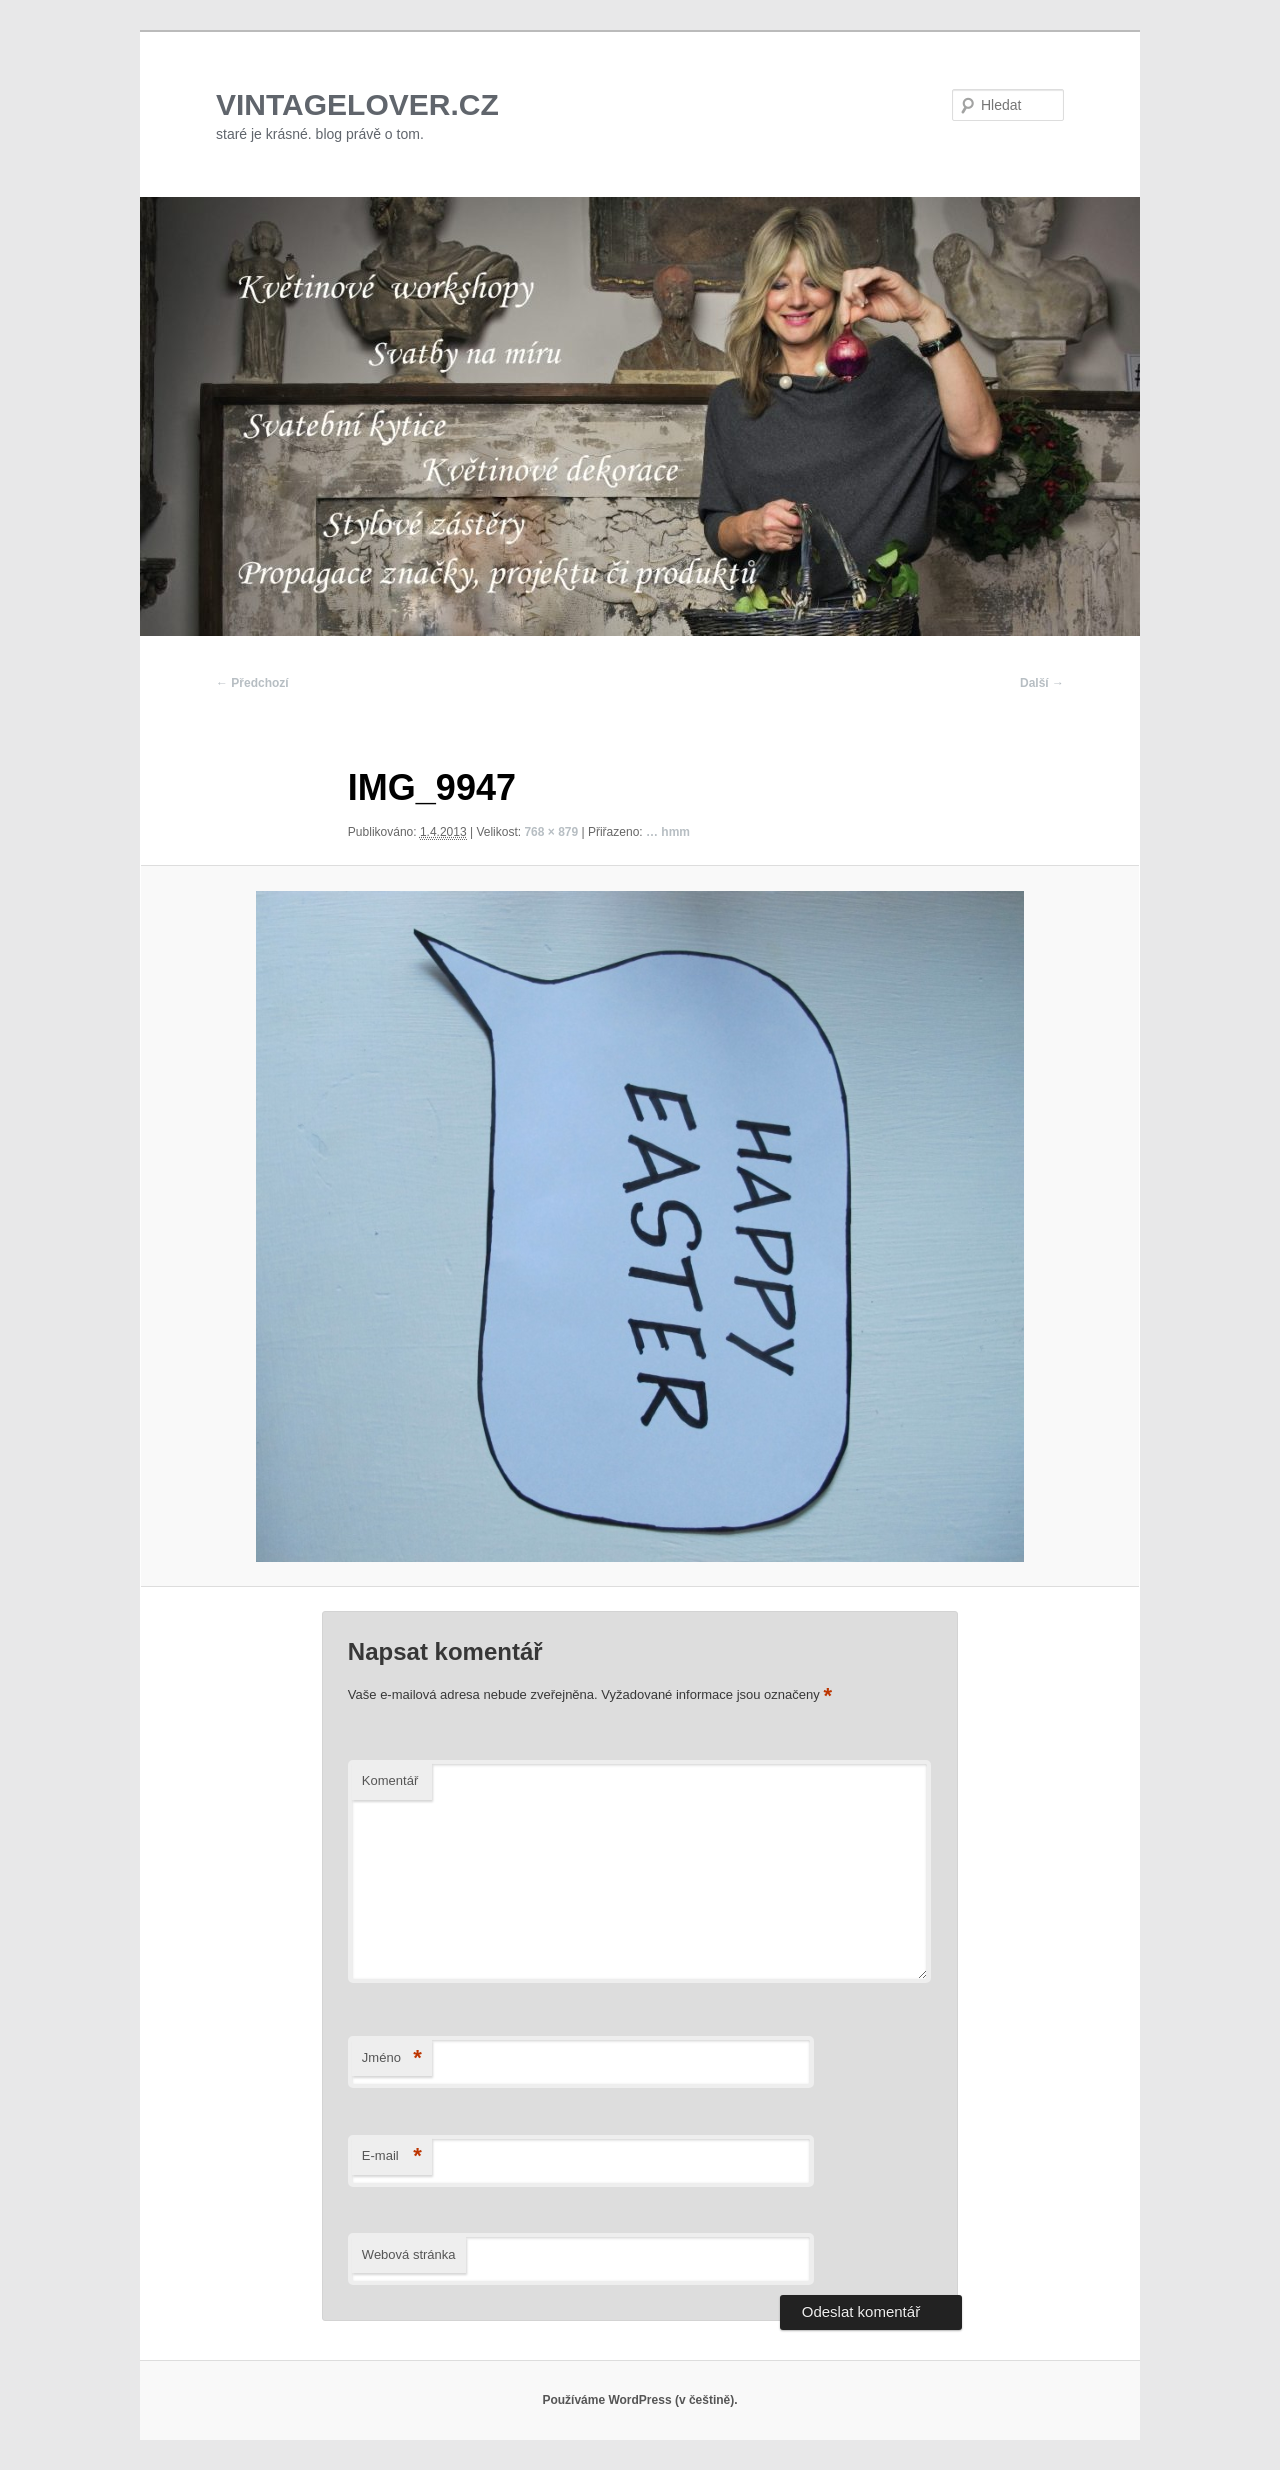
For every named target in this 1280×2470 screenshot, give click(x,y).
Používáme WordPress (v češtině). (639, 2400)
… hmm (668, 832)
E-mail (392, 2156)
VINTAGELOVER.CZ (357, 104)
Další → (1042, 683)
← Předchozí (252, 683)
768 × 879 (551, 832)
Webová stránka (409, 2254)
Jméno (392, 2058)
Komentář (390, 1780)
